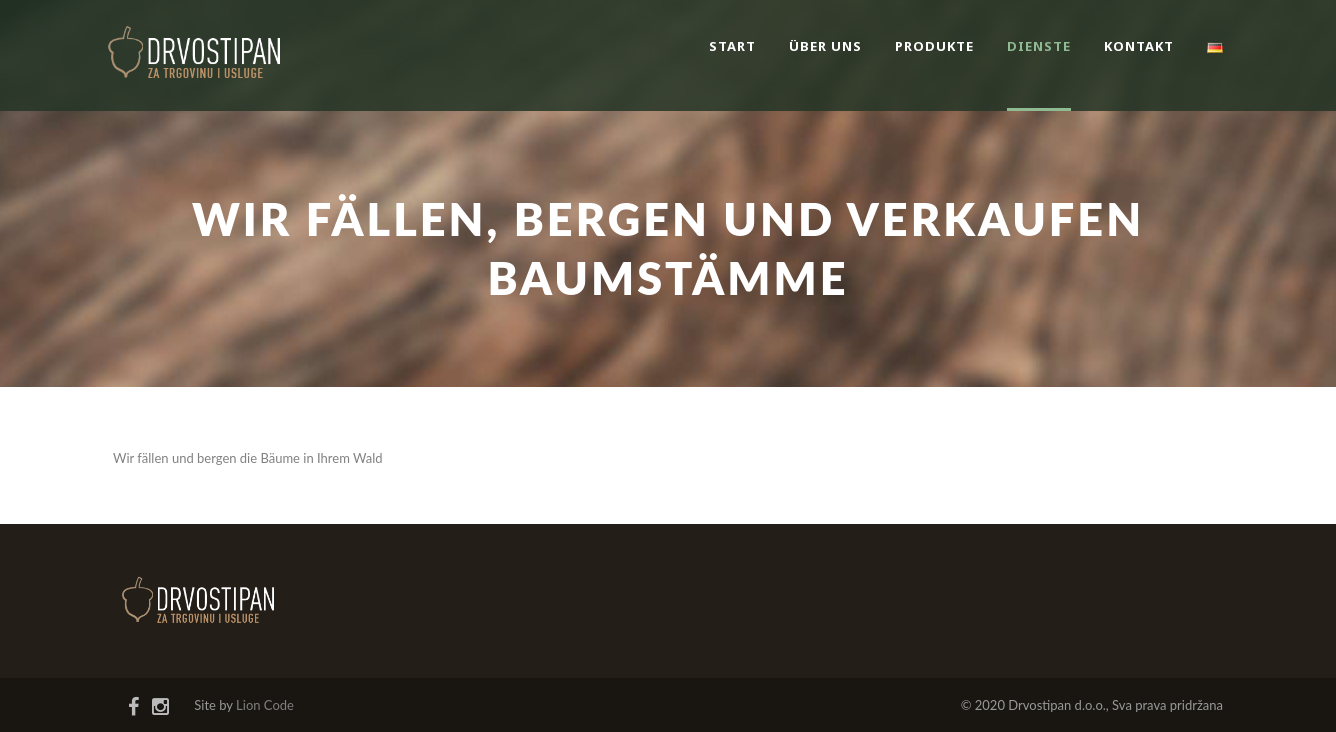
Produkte (934, 46)
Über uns (825, 46)
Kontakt (1139, 46)
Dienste (1039, 46)
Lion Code (265, 705)
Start (732, 46)
